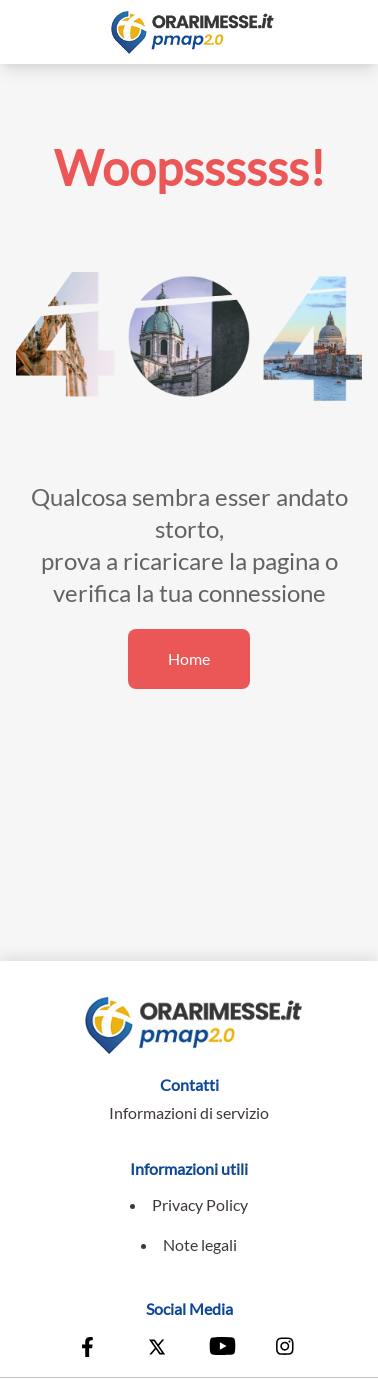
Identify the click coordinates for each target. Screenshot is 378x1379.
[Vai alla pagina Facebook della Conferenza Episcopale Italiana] (92, 1349)
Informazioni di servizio (189, 1112)
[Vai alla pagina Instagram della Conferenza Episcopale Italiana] (286, 1349)
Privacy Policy (200, 1204)
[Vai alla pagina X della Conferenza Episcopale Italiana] (157, 1349)
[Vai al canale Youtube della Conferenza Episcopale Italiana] (221, 1349)
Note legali (200, 1244)
